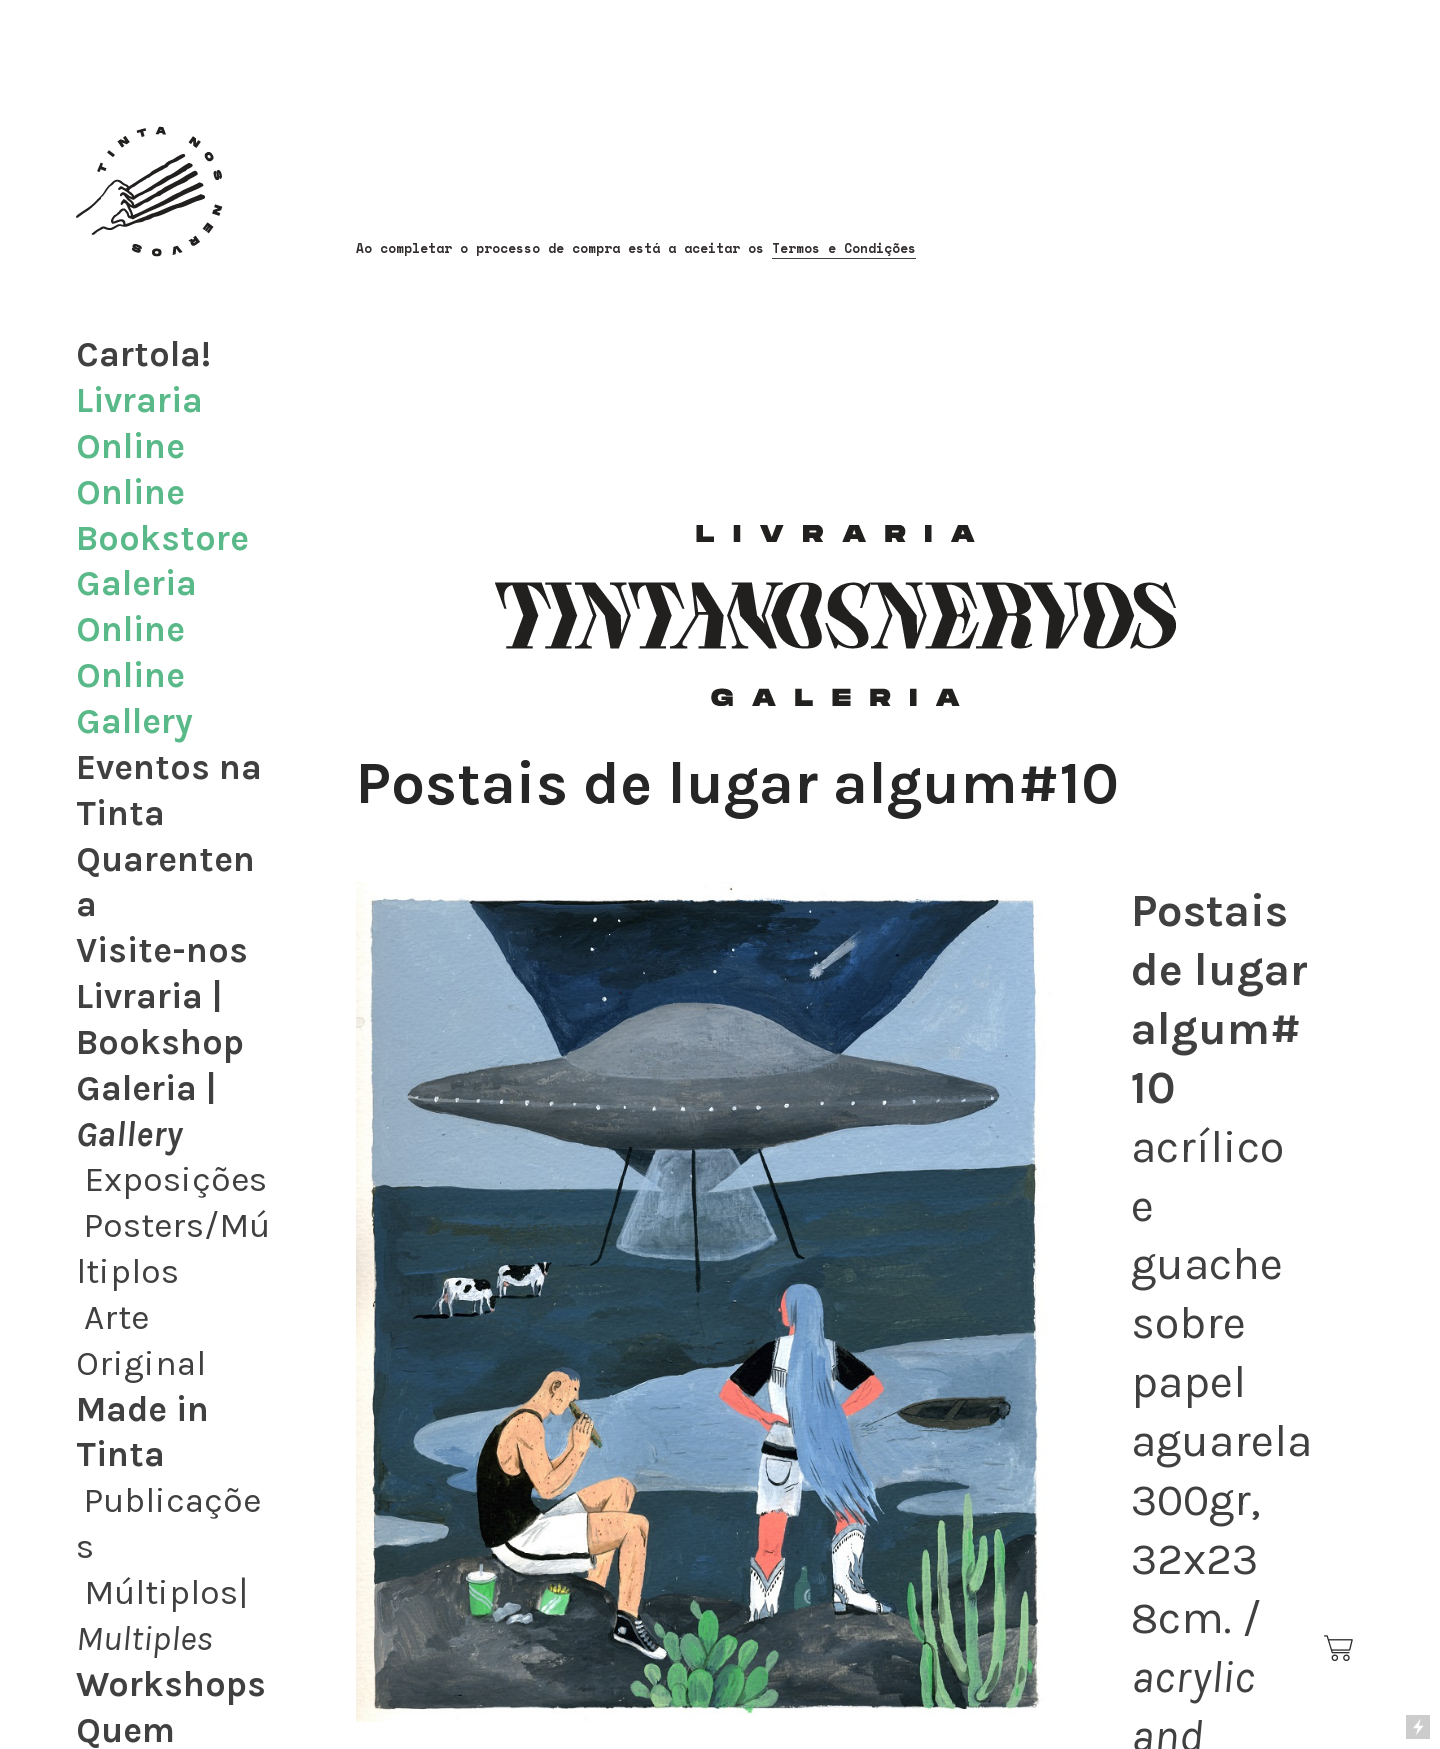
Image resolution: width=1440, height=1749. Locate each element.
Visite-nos (162, 950)
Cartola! (143, 354)
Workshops (171, 1684)
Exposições (175, 1179)
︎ (1340, 1649)
